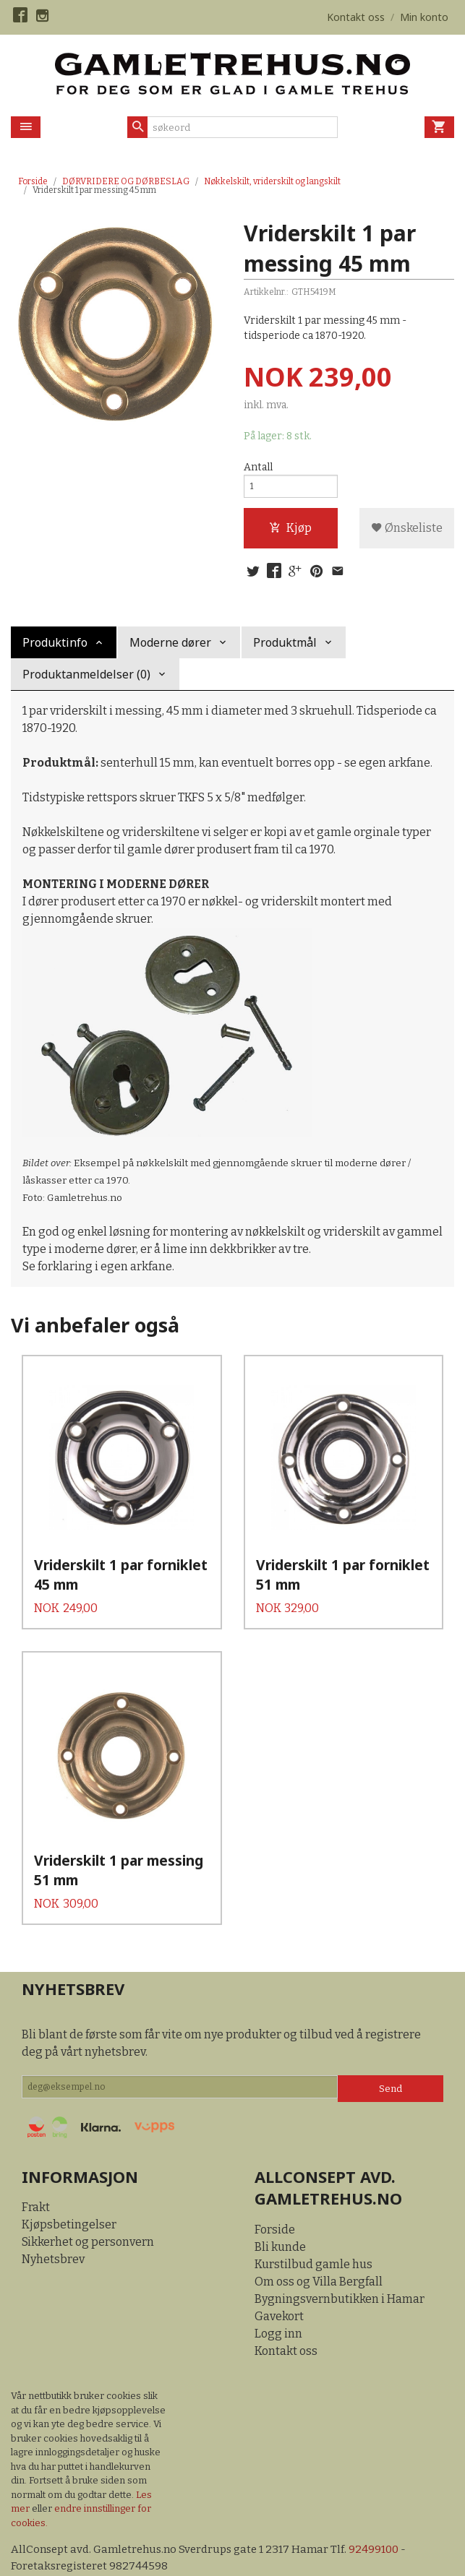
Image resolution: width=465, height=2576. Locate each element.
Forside (33, 181)
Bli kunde (280, 2218)
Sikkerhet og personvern (88, 2213)
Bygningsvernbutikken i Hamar (340, 2270)
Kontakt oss (286, 2322)
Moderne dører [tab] (170, 651)
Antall (258, 468)
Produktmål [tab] (285, 651)
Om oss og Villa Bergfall (319, 2253)
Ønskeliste (407, 533)
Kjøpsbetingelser (69, 2196)
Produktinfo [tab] (55, 651)
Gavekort (279, 2287)
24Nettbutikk (94, 2554)
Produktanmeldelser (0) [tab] (86, 683)
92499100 (388, 2521)
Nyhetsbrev (53, 2231)
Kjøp (290, 533)
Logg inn (278, 2305)
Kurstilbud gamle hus (313, 2235)
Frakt (36, 2179)
